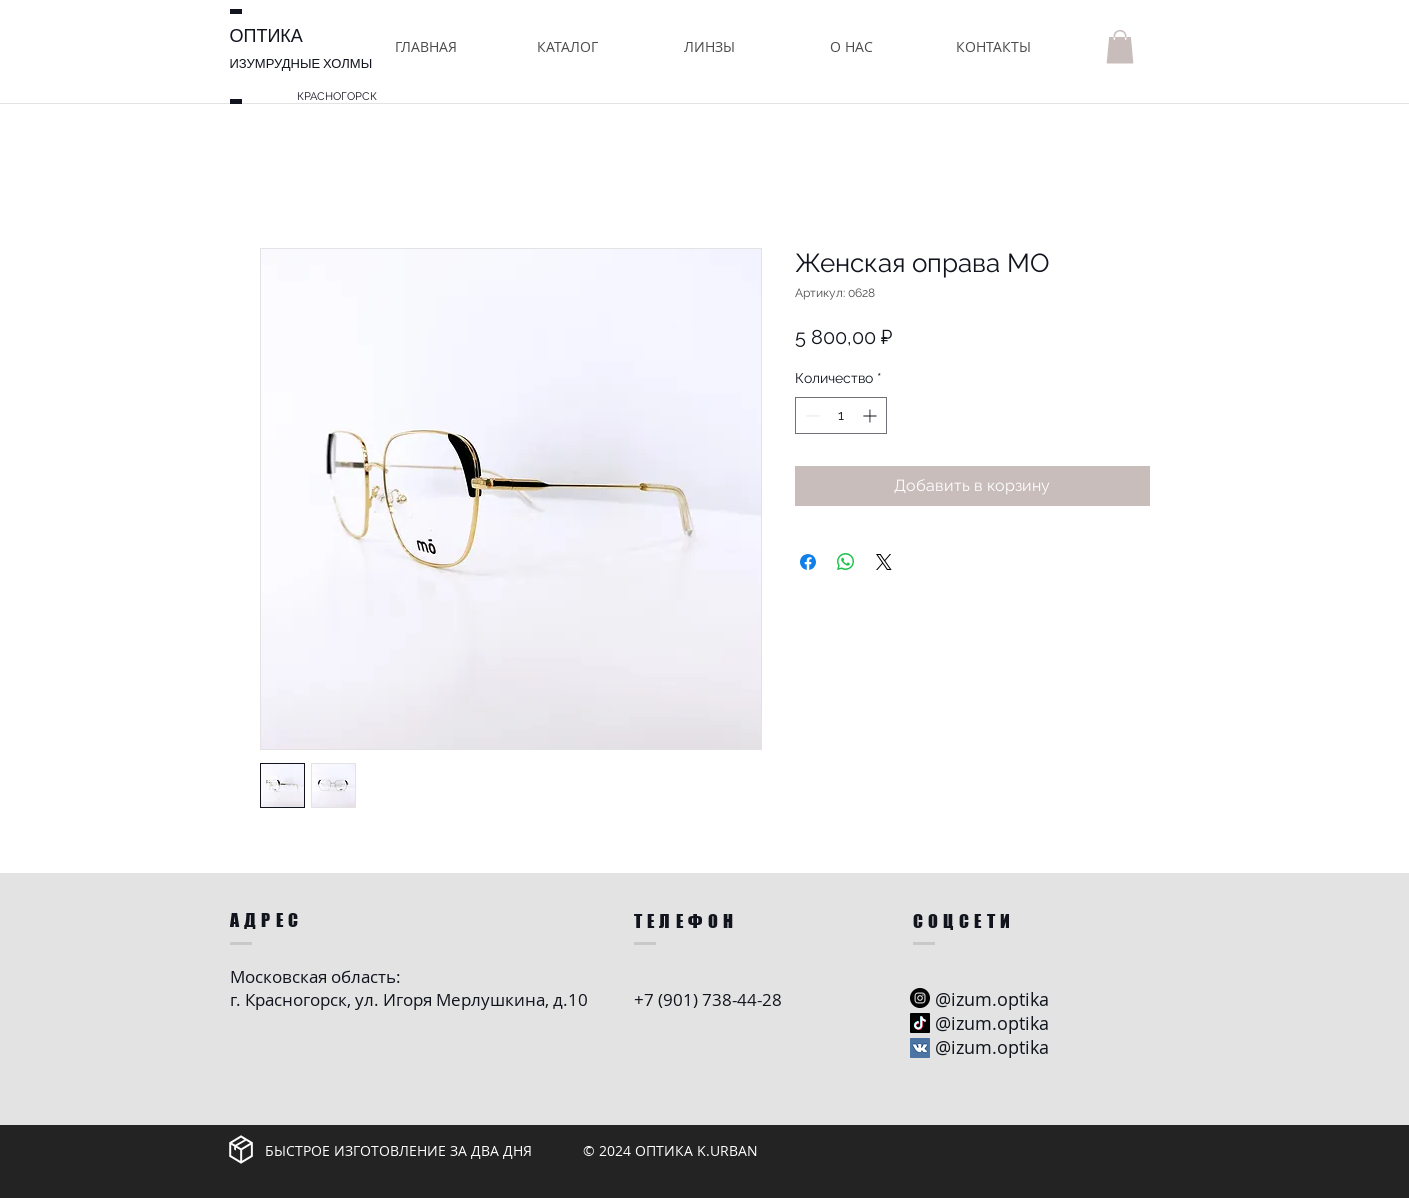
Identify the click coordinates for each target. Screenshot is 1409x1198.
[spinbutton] (841, 415)
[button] (568, 46)
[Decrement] (810, 415)
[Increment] (871, 415)
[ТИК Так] (920, 1023)
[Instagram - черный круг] (920, 998)
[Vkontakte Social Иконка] (920, 1048)
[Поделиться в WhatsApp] (846, 562)
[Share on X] (884, 562)
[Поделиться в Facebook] (808, 562)
